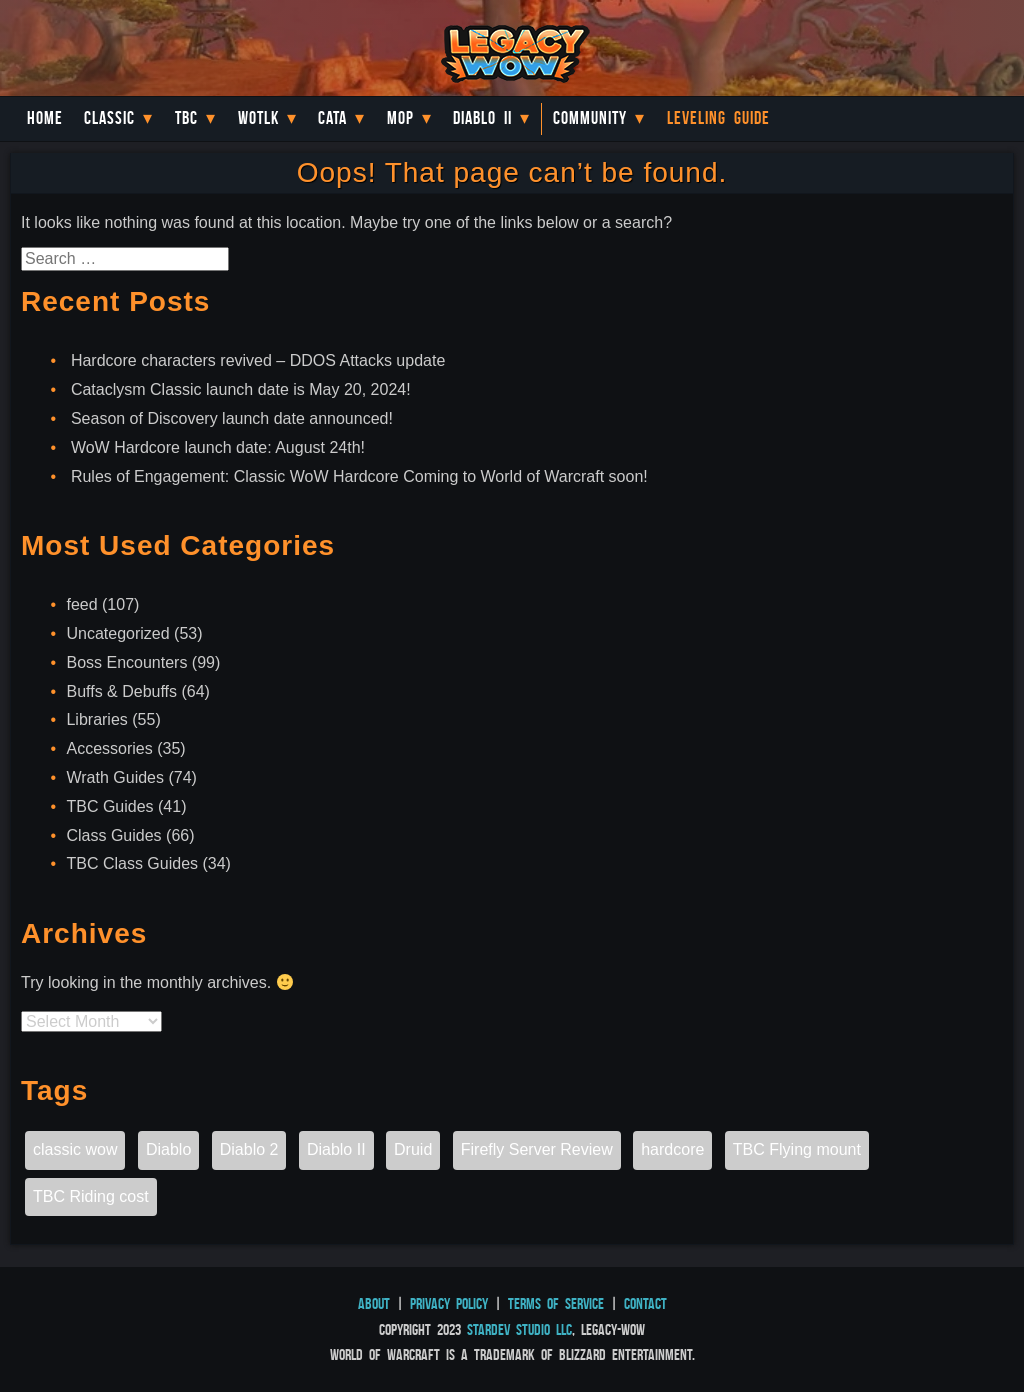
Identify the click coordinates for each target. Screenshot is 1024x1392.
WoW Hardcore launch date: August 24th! (218, 447)
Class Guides (113, 835)
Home (45, 118)
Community (590, 118)
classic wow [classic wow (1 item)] (75, 1149)
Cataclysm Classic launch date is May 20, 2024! (241, 389)
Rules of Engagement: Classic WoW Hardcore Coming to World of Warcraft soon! (359, 476)
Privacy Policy (449, 1303)
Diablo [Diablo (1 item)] (168, 1149)
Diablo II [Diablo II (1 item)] (336, 1149)
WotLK (258, 118)
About (374, 1303)
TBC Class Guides (132, 863)
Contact (645, 1303)
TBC (186, 118)
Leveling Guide (718, 118)
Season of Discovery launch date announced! (232, 418)
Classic (109, 118)
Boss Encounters (126, 662)
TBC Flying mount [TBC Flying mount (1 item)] (797, 1149)
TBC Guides (109, 806)
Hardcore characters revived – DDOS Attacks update (258, 360)
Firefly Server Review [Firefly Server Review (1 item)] (537, 1149)
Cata (332, 118)
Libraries (96, 719)
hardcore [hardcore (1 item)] (672, 1149)
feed (81, 604)
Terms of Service (556, 1303)
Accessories (109, 748)
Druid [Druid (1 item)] (413, 1149)
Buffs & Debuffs (121, 691)
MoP (400, 118)
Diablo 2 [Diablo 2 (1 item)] (249, 1149)
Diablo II (482, 118)
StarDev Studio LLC (519, 1329)
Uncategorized (117, 633)
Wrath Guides (115, 777)
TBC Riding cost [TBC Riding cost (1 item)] (91, 1196)
